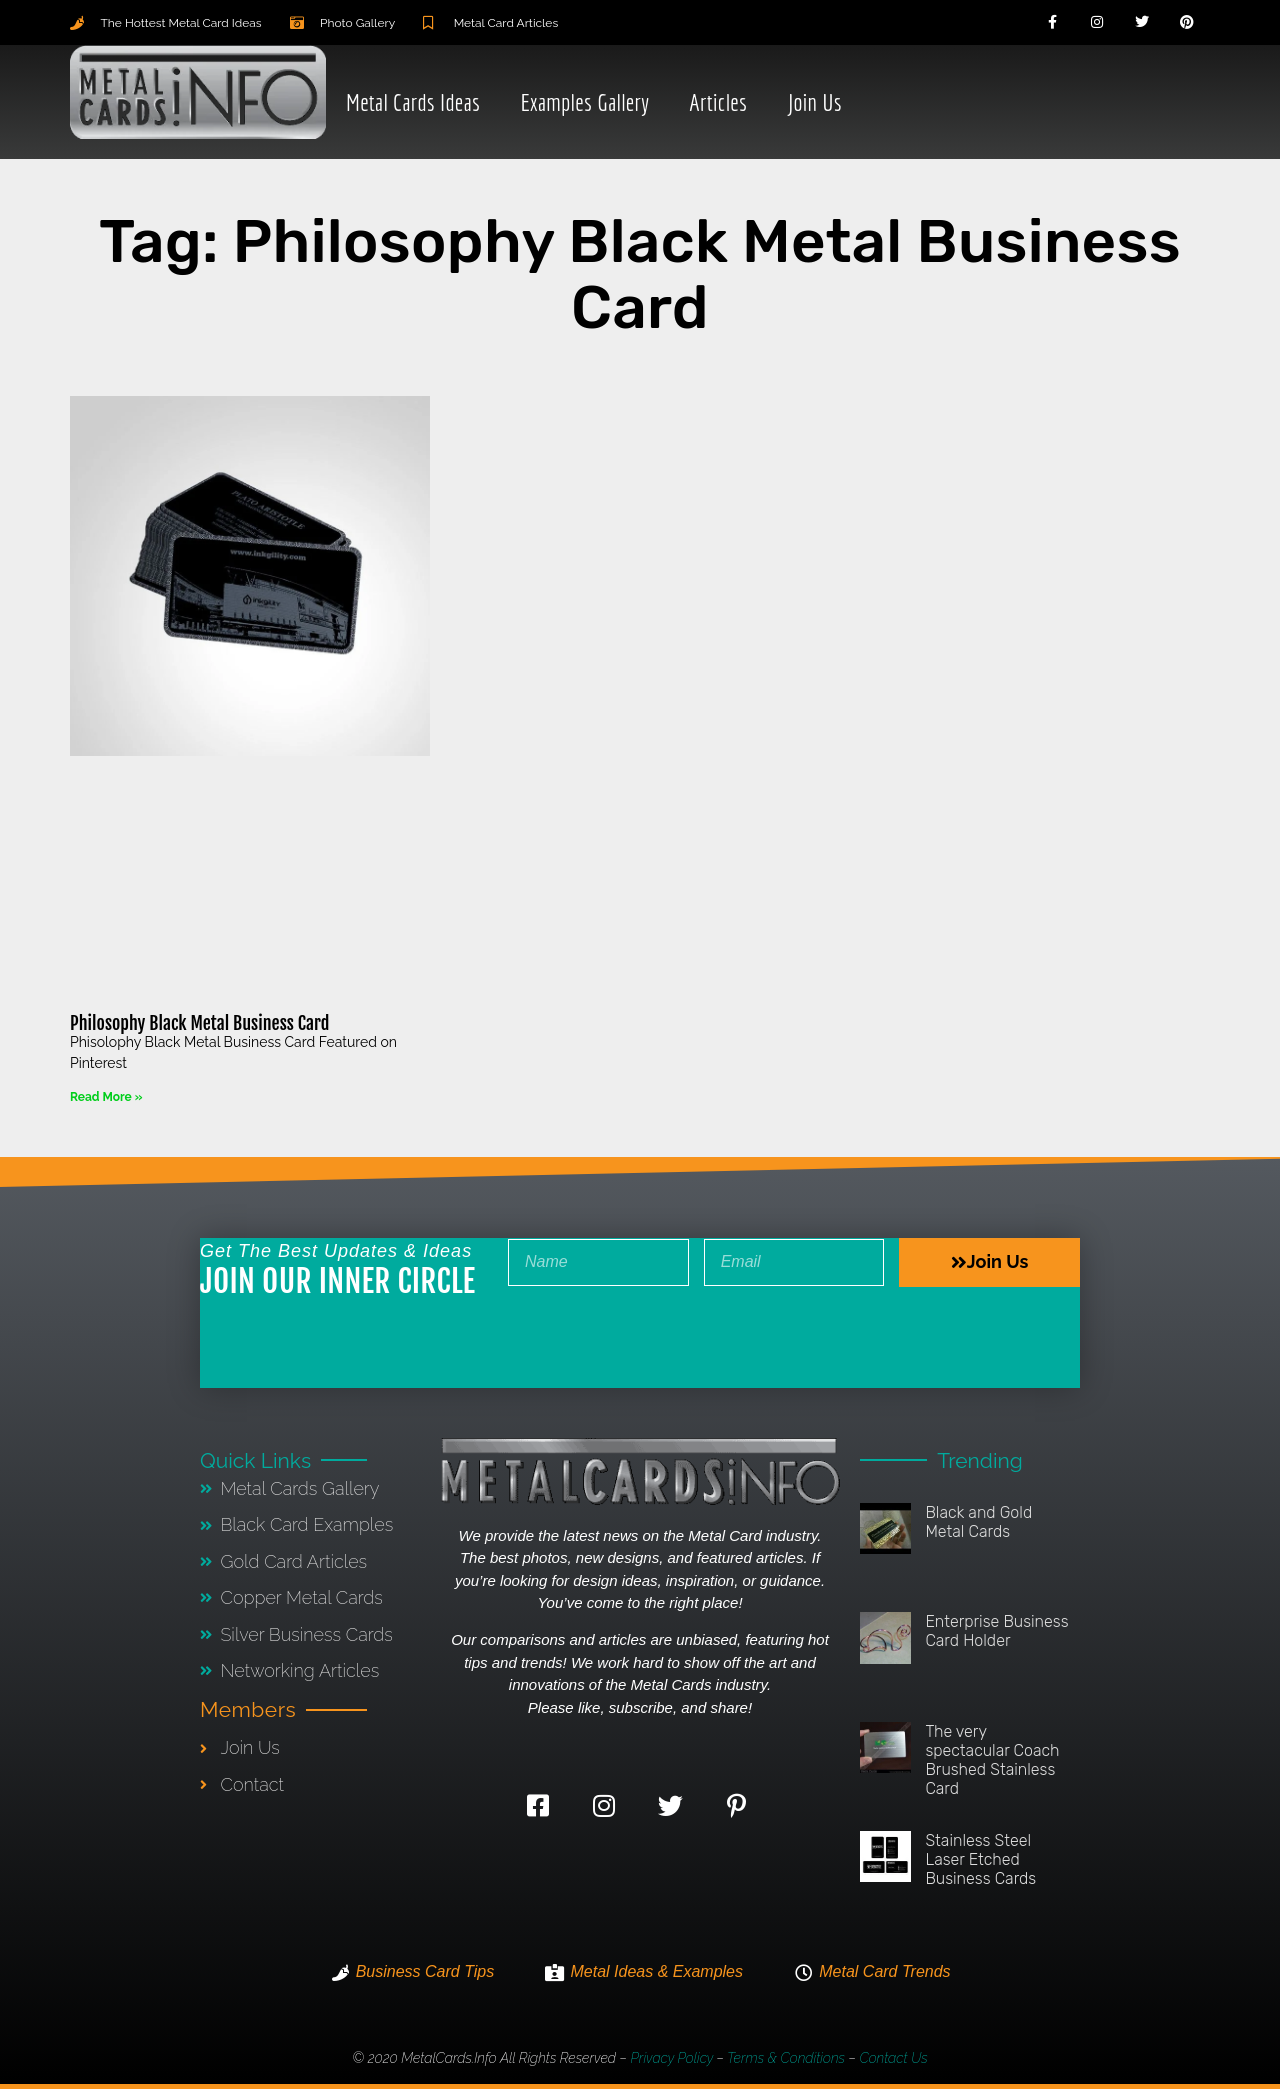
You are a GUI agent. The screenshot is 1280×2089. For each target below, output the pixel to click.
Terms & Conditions (786, 2058)
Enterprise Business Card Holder (996, 1631)
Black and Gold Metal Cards (978, 1522)
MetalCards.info (448, 2058)
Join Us (814, 102)
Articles (718, 102)
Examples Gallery (584, 102)
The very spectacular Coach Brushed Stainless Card (992, 1760)
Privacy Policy (671, 2058)
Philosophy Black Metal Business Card (199, 1023)
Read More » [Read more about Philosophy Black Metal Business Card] (106, 1097)
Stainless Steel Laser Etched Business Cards (980, 1859)
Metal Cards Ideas (413, 102)
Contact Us (893, 2058)
